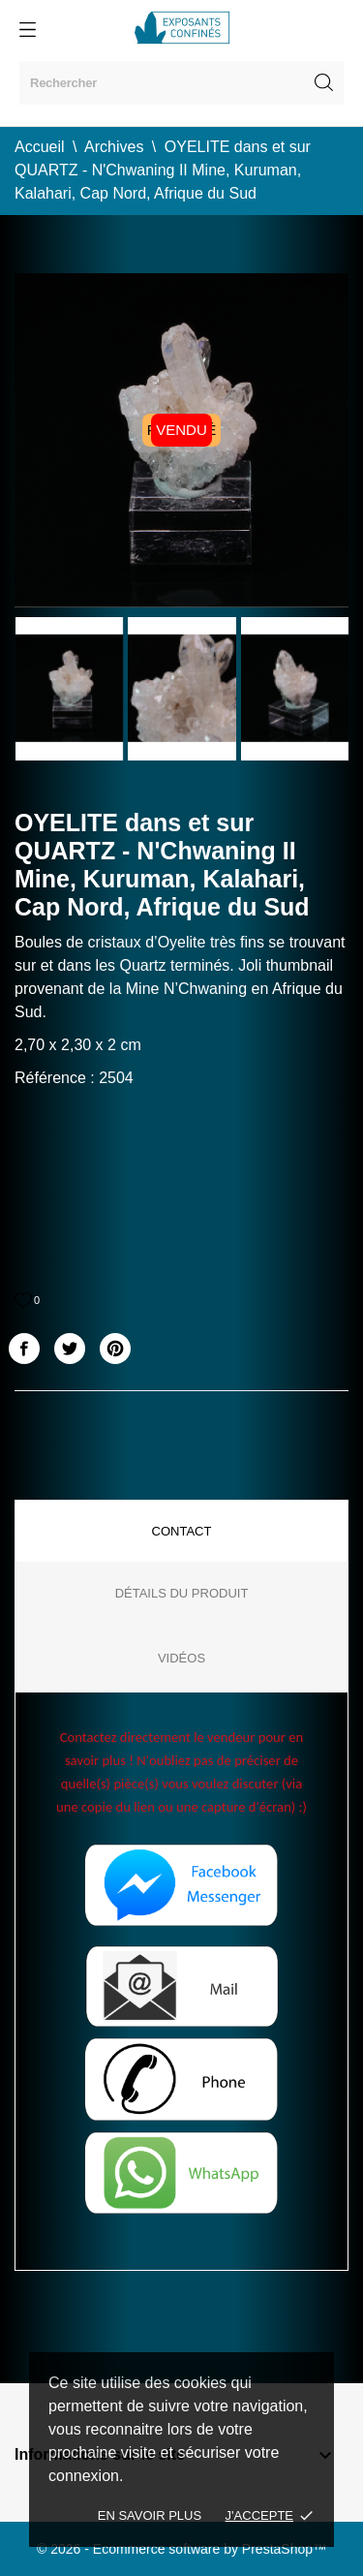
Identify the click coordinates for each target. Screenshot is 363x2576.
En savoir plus (149, 2515)
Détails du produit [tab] (182, 1593)
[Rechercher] (181, 83)
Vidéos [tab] (181, 1658)
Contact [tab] (182, 1531)
